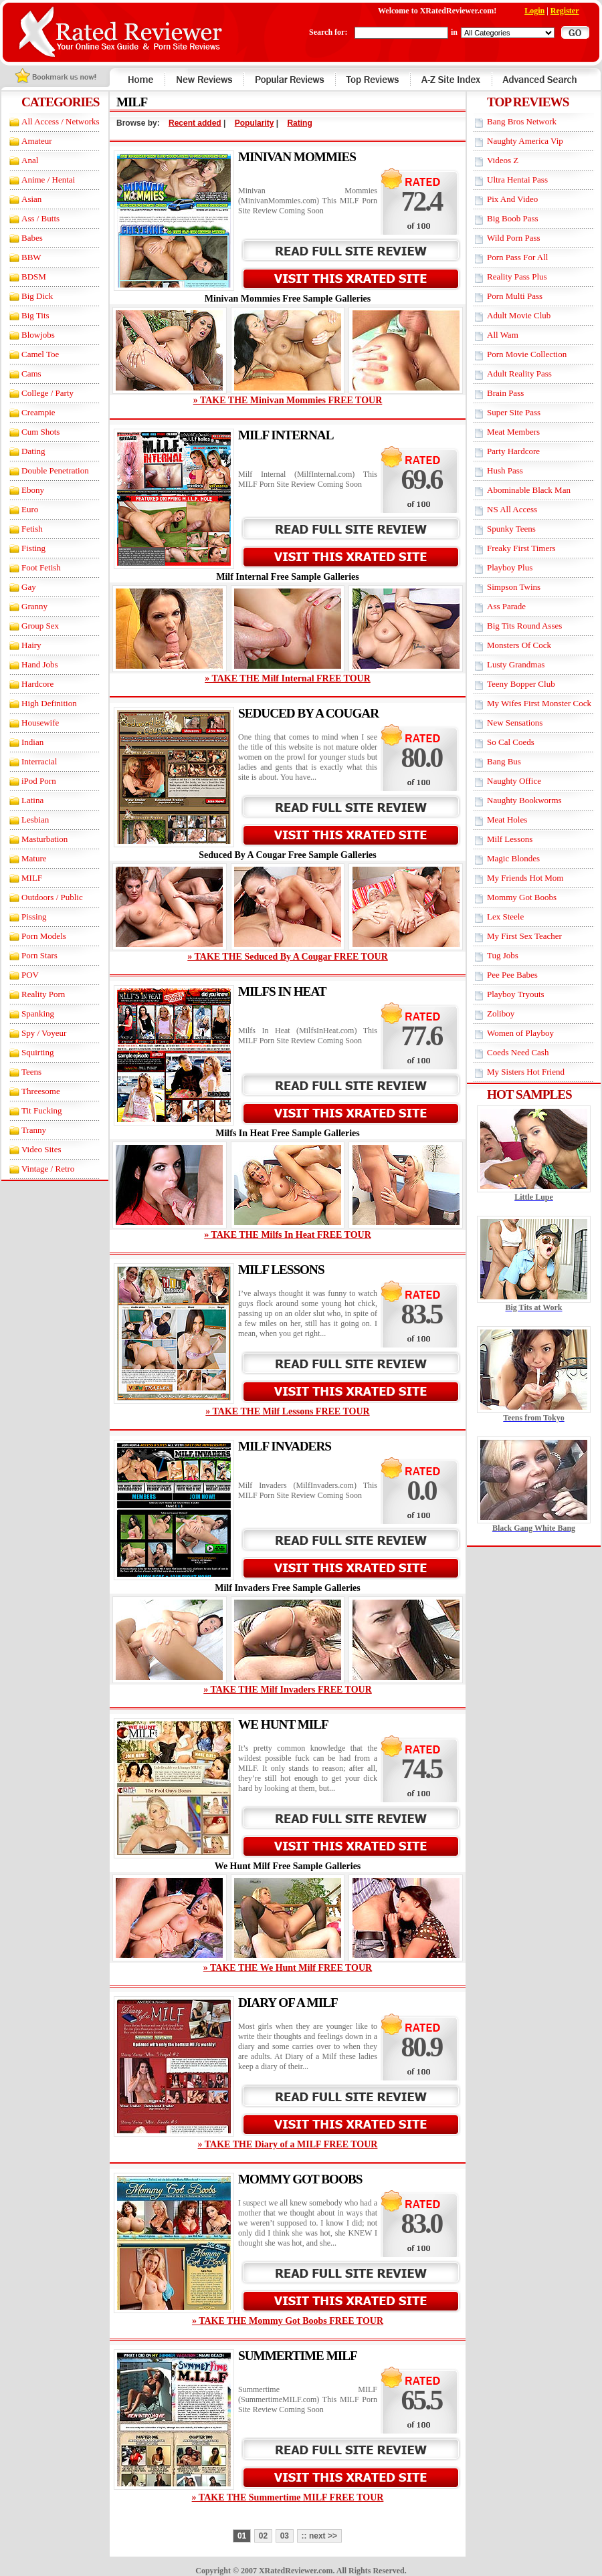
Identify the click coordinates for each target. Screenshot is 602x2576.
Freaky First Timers (521, 548)
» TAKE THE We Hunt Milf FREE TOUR (287, 1968)
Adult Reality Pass (519, 373)
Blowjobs (38, 335)
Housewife (40, 723)
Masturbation (44, 839)
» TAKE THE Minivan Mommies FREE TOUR (288, 400)
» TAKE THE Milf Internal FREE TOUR (288, 678)
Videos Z (502, 160)
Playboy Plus (509, 567)
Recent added (195, 123)
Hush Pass (505, 470)
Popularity (254, 123)
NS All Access (512, 509)
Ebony (32, 490)
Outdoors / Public (52, 897)
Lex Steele (505, 916)
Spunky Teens (511, 529)
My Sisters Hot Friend (526, 1072)
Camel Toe (40, 354)
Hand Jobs (39, 664)
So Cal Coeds (510, 742)
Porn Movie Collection (527, 354)
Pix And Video (512, 199)
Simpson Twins (513, 587)
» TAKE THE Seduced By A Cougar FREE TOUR (287, 957)
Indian (32, 742)
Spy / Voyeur (43, 1033)
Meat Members (513, 432)
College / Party (47, 393)
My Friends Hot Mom (525, 878)
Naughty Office (514, 781)
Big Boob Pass (512, 218)
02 (263, 2536)
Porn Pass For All (517, 257)
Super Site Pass (513, 412)
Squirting (37, 1052)
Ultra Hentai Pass (517, 180)
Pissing (34, 916)
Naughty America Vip (525, 141)
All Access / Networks (60, 121)
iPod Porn (38, 781)
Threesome (40, 1091)
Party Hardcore (513, 451)
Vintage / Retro (47, 1169)
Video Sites (41, 1149)
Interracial (39, 761)
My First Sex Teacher (524, 936)
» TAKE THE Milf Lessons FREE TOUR (287, 1411)
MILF (31, 878)
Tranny (33, 1130)
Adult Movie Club (518, 315)
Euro (29, 509)
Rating (299, 123)
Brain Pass (505, 393)
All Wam (502, 335)
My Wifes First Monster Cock (539, 703)
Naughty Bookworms (524, 800)
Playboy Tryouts (515, 994)
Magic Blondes (513, 858)
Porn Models (43, 936)
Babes (32, 238)
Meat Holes (507, 820)
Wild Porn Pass (513, 238)
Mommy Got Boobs (522, 897)
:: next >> (319, 2536)
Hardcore (37, 684)
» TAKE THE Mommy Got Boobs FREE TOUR (287, 2321)
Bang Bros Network (522, 121)
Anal (29, 160)
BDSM (33, 277)
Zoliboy (500, 1013)
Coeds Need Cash (517, 1052)
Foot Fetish (41, 567)
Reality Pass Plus (517, 277)
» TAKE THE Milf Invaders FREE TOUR (287, 1690)
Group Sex (40, 626)
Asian (31, 199)
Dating (33, 451)
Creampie (38, 412)
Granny (34, 606)
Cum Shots (40, 432)
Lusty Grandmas (515, 664)
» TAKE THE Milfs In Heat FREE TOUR (287, 1235)
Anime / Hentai (48, 180)
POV (30, 975)
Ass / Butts (40, 218)
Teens (31, 1072)
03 (284, 2536)
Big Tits (35, 315)
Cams (31, 373)
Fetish (32, 529)
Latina (32, 800)
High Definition (49, 703)
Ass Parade (506, 606)
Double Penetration (55, 470)
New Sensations (514, 723)
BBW (31, 257)
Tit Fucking (41, 1110)
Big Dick (37, 296)
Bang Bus (504, 761)
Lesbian (35, 820)
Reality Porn (43, 994)
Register (564, 10)
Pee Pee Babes (512, 975)
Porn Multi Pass (514, 296)
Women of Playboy (520, 1033)
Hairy (31, 645)
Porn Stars (39, 955)
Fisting (33, 548)
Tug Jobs (502, 955)
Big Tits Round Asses (524, 626)
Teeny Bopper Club (521, 684)
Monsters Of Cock (519, 645)
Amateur (36, 141)
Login (534, 10)
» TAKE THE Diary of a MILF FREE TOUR (288, 2144)
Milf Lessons (509, 839)
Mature (34, 858)
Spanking (37, 1013)
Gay (28, 587)
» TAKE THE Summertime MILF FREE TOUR (288, 2497)
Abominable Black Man (529, 490)
